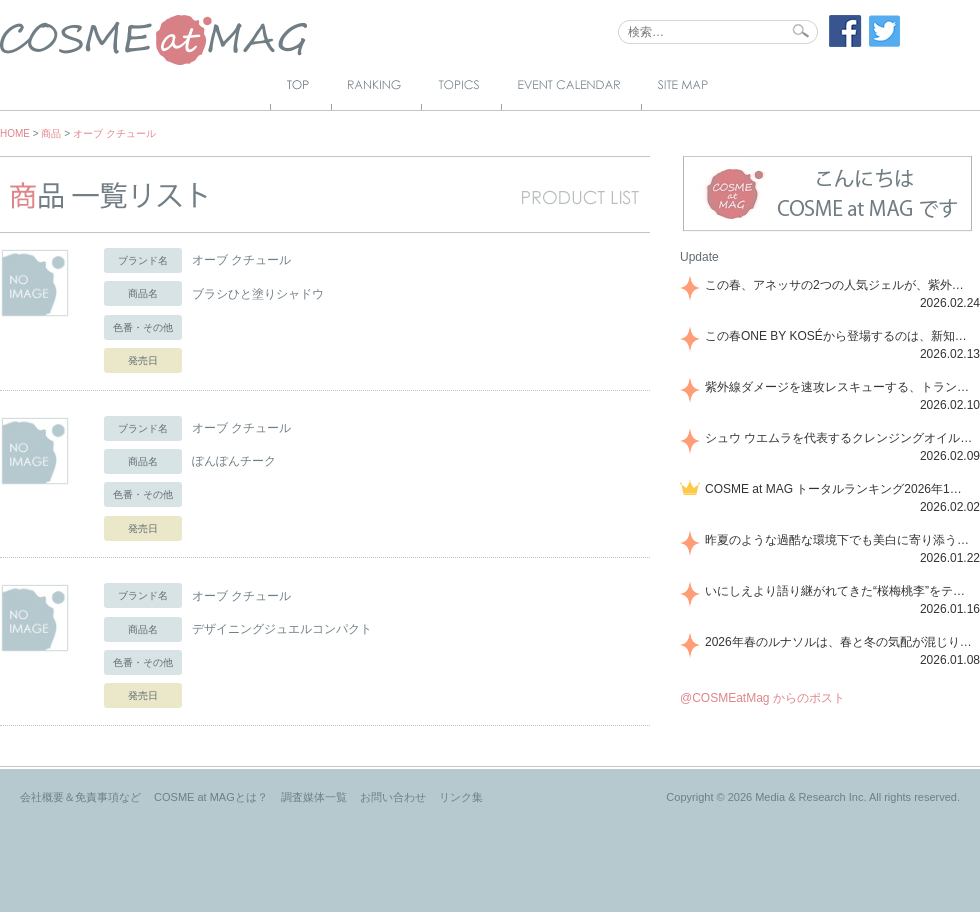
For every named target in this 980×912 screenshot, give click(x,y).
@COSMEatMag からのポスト (762, 698)
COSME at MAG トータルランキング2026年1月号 (839, 489)
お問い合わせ (393, 797)
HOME (15, 133)
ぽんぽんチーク (234, 461)
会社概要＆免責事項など (80, 797)
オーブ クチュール (114, 133)
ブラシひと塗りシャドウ (258, 294)
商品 (51, 133)
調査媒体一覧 (314, 797)
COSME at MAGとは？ (211, 797)
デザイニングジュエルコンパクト (282, 629)
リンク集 (461, 797)
